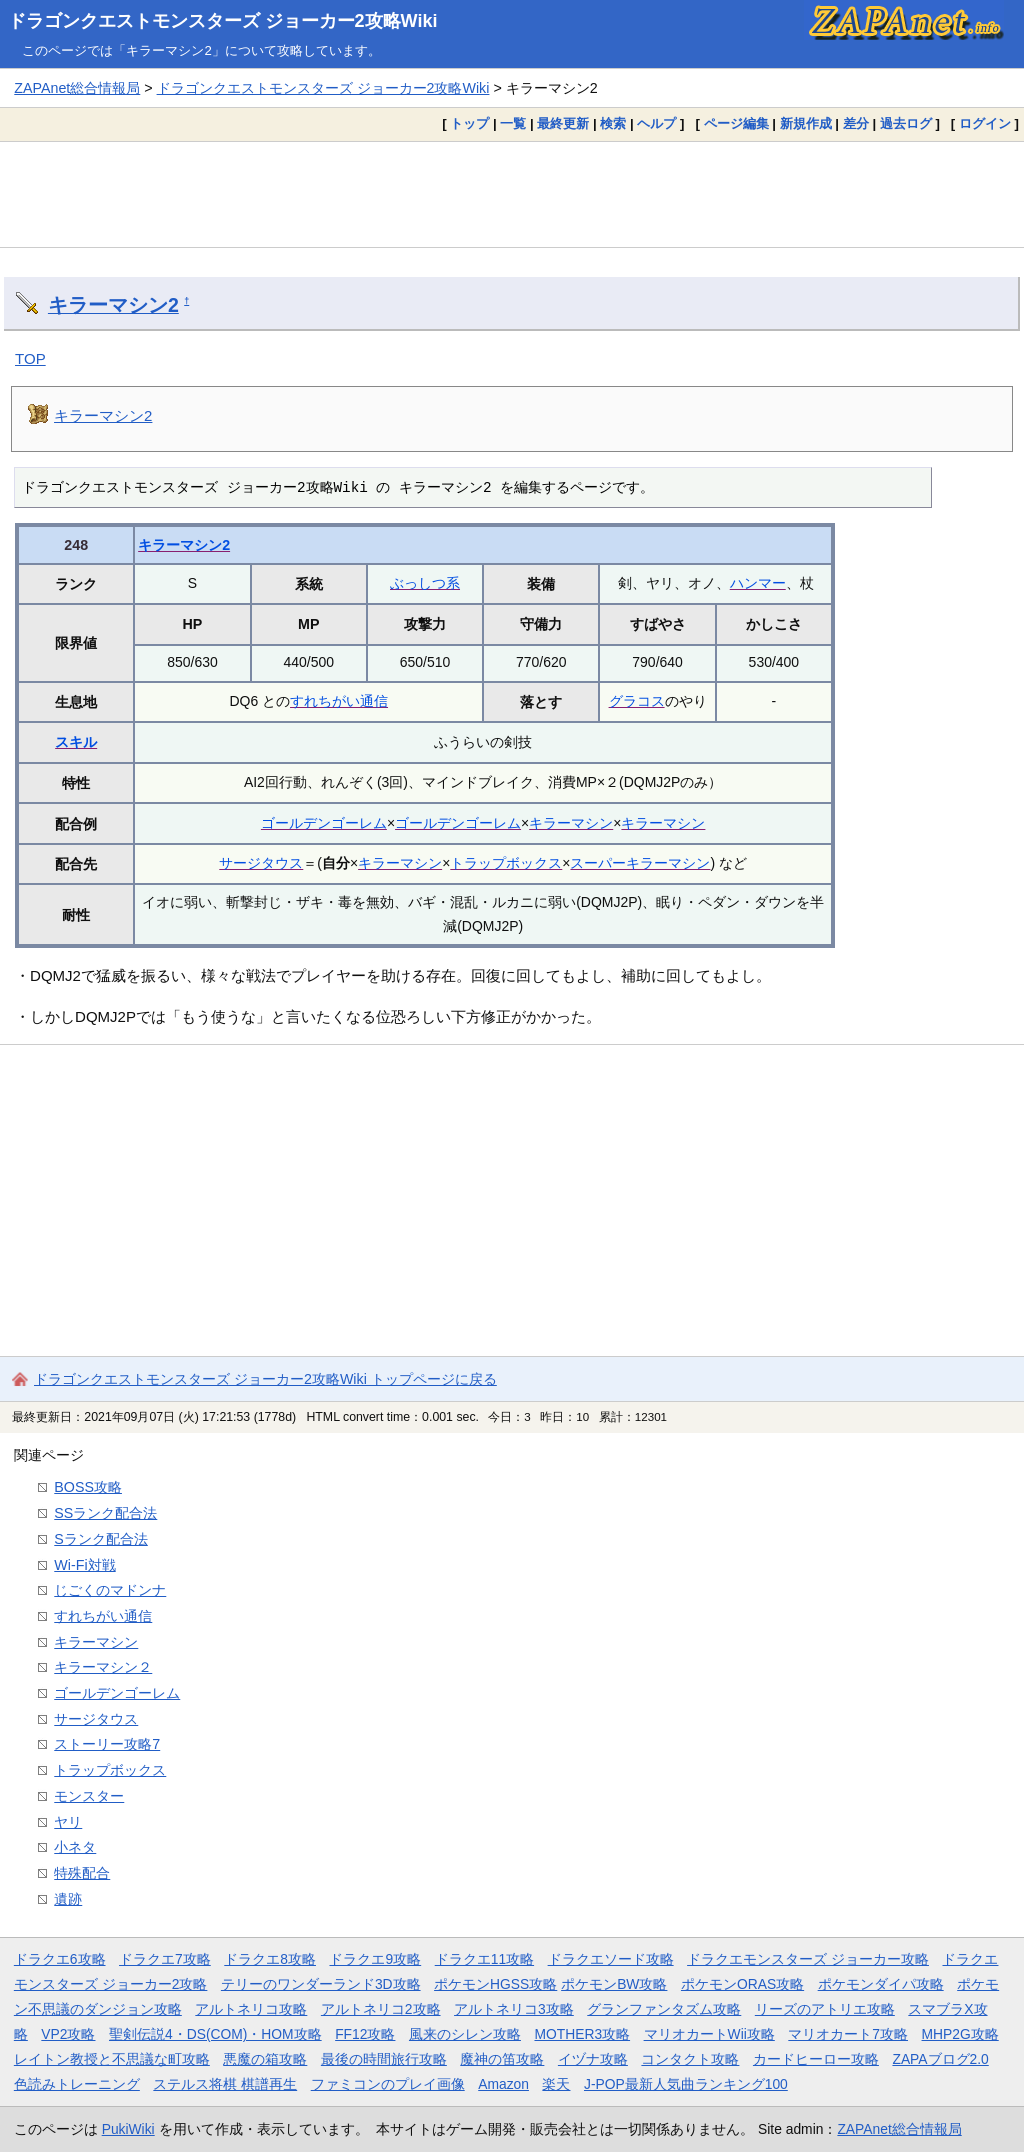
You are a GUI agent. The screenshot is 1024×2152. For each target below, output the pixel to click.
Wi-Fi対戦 (84, 1565)
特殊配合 (82, 1873)
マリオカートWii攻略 (709, 2034)
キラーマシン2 (113, 305)
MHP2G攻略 (960, 2034)
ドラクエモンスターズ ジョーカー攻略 (808, 1959)
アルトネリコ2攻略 (381, 2009)
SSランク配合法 (105, 1513)
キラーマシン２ (103, 1667)
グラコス (637, 701)
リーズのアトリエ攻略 (825, 2009)
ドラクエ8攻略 (270, 1959)
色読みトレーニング (77, 2084)
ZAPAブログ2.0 (940, 2059)
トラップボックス (506, 863)
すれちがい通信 (339, 701)
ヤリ (68, 1822)
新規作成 (806, 123)
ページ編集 (736, 123)
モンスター (89, 1796)
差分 (856, 123)
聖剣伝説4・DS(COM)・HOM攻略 (215, 2034)
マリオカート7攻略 (848, 2034)
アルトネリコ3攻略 (514, 2009)
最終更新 (563, 123)
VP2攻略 (68, 2034)
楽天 (556, 2084)
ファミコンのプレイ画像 (388, 2084)
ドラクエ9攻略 (375, 1959)
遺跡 (68, 1899)
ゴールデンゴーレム (324, 823)
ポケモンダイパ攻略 (881, 1984)
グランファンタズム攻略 (664, 2009)
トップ (469, 123)
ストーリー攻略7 (107, 1744)
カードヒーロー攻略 (816, 2059)
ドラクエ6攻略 (60, 1959)
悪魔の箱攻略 (265, 2059)
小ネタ (75, 1847)
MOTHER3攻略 (582, 2034)
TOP (30, 358)
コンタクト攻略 (690, 2059)
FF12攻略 (365, 2034)
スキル (76, 742)
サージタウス (261, 863)
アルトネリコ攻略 (251, 2009)
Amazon (503, 2084)
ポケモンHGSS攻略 (495, 1984)
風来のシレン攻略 (465, 2034)
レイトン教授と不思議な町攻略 (112, 2059)
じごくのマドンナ (110, 1590)
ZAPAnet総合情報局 (77, 88)
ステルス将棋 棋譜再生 (225, 2084)
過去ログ (906, 123)
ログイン (985, 123)
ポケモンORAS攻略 (742, 1984)
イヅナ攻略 (593, 2059)
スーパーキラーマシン (640, 863)
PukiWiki (128, 2129)
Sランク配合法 (101, 1539)
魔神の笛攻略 (502, 2059)
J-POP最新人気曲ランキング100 (686, 2084)
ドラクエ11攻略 (484, 1959)
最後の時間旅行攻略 (384, 2059)
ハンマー (758, 583)
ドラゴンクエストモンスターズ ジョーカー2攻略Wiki (223, 21)
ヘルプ (656, 123)
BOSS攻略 (88, 1487)
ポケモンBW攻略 (614, 1984)
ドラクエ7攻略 (165, 1959)
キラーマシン (571, 823)
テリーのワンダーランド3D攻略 (321, 1984)
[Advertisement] (512, 194)
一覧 (513, 123)
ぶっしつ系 (425, 583)
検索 (613, 123)
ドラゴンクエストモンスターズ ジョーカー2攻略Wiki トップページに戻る (265, 1379)
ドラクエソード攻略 (611, 1959)
